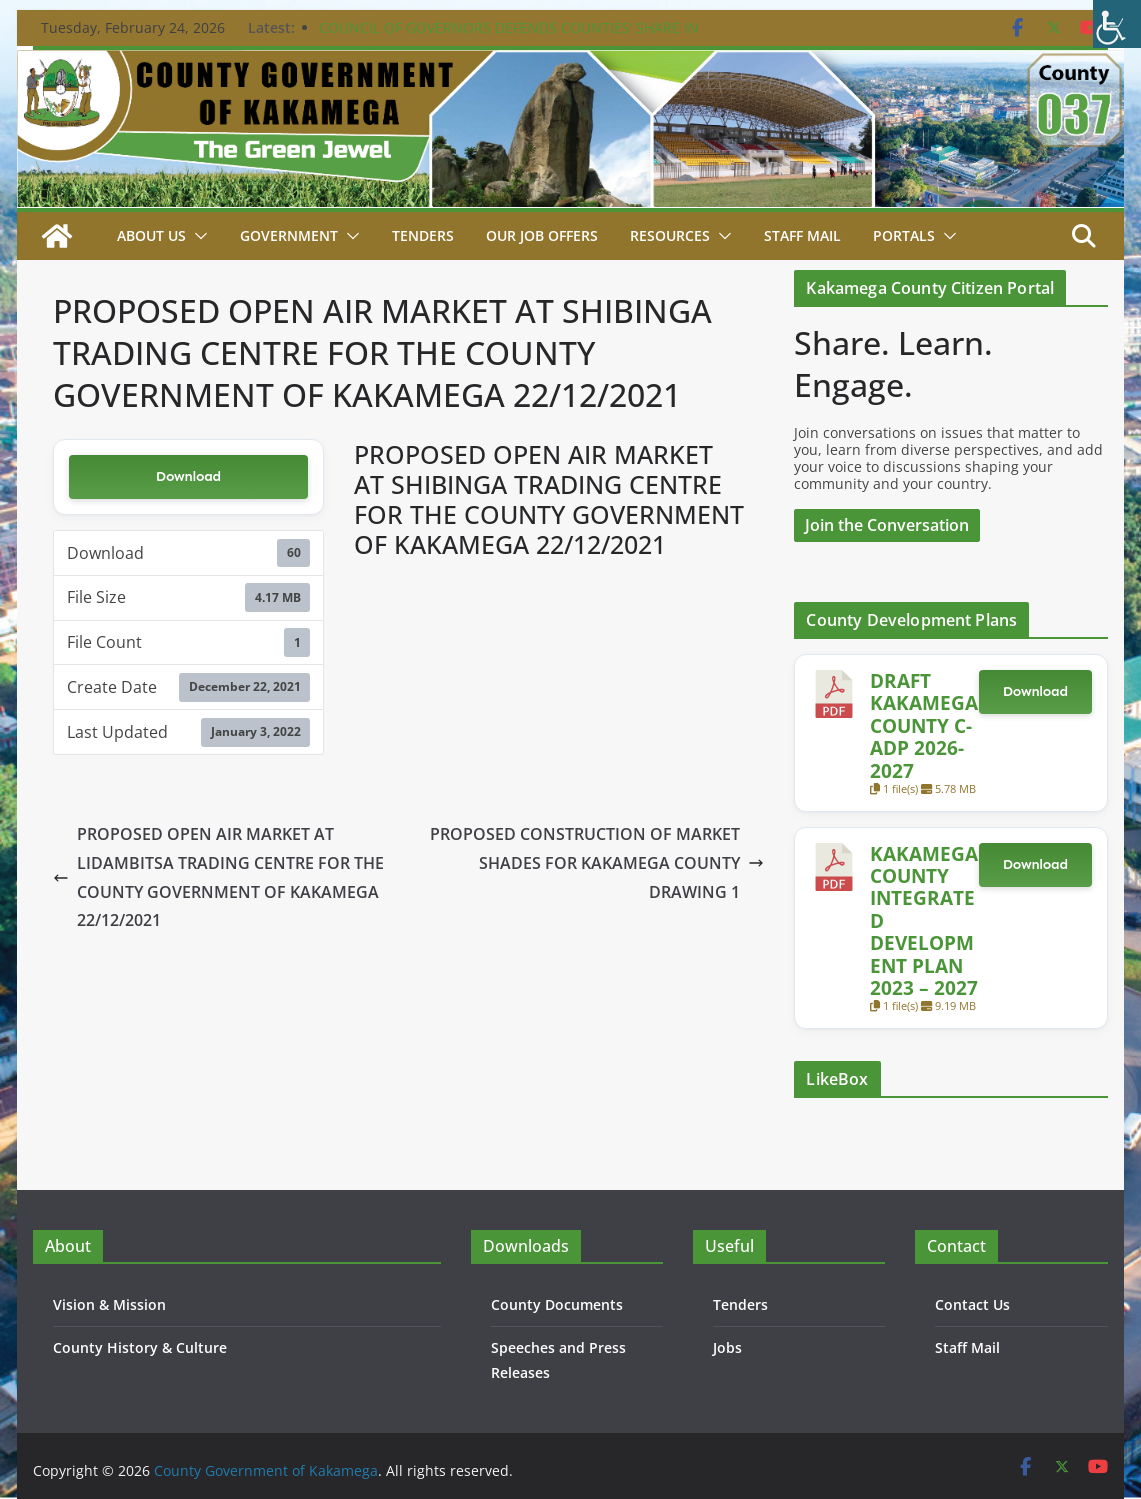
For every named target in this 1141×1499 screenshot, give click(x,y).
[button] (197, 236)
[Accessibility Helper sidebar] (1117, 24)
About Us (151, 235)
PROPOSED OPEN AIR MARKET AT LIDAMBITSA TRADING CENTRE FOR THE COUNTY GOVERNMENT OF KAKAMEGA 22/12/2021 (218, 877)
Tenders (423, 235)
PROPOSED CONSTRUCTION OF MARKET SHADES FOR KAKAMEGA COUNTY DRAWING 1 (597, 863)
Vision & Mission (109, 1304)
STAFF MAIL (802, 235)
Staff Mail (967, 1347)
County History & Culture (140, 1347)
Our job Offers (542, 235)
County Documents (557, 1304)
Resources (670, 235)
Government (289, 235)
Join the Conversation (887, 525)
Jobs (727, 1347)
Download (188, 476)
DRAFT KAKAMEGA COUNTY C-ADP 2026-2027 (924, 725)
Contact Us (972, 1304)
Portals (904, 235)
